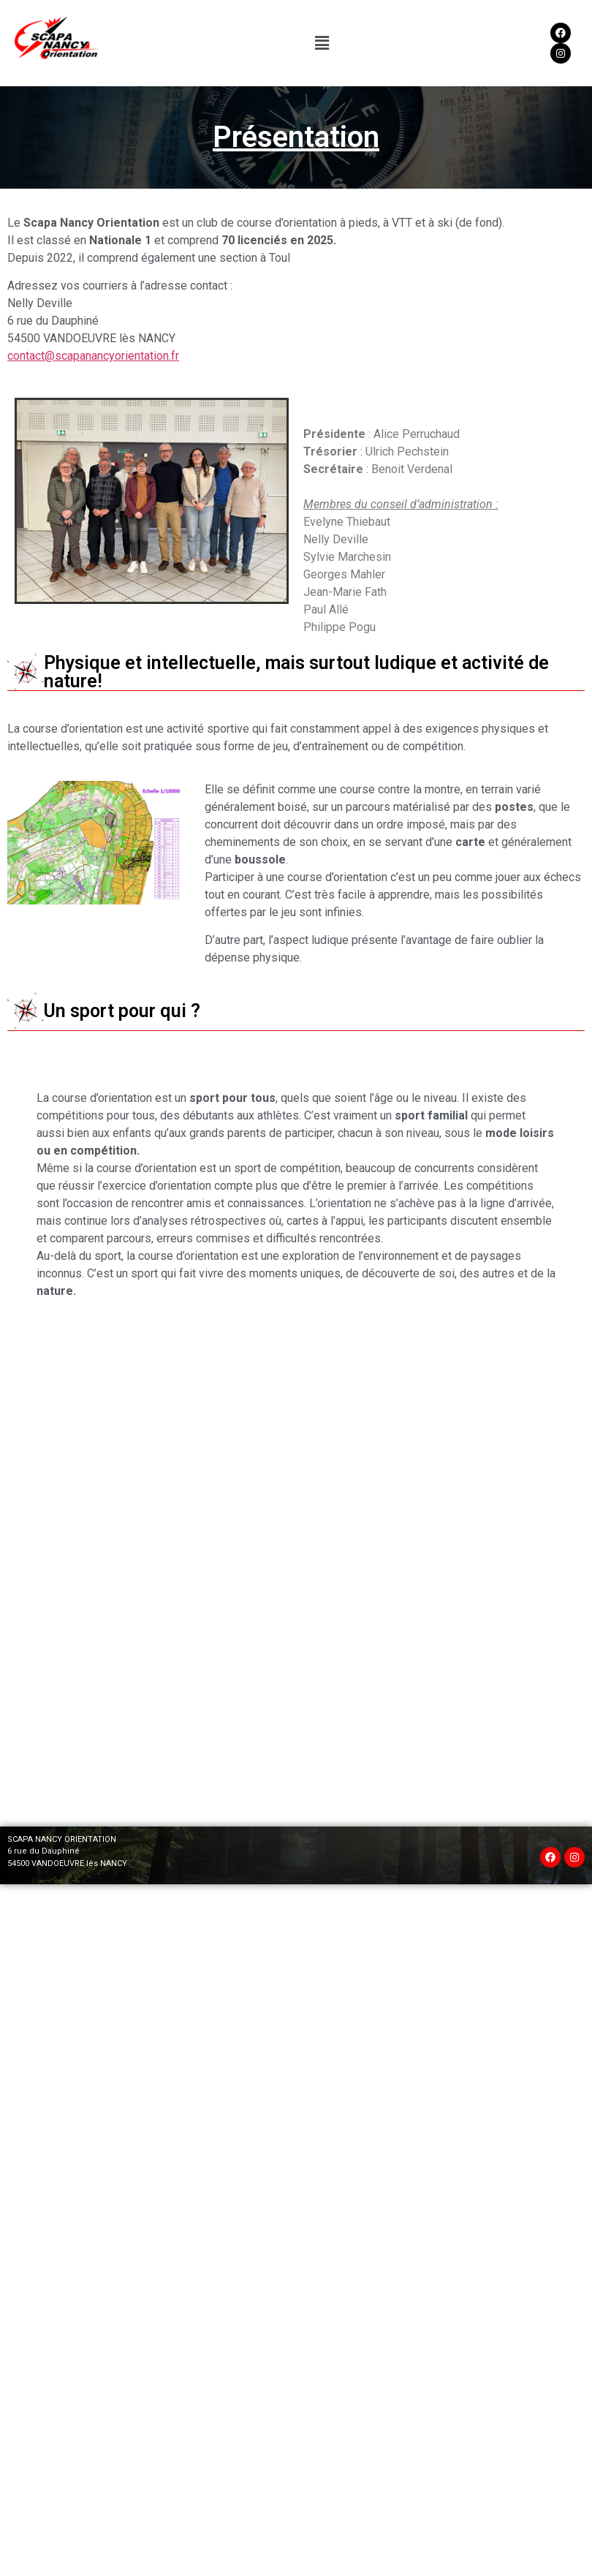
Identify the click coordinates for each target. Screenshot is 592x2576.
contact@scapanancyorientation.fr (93, 356)
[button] (321, 43)
